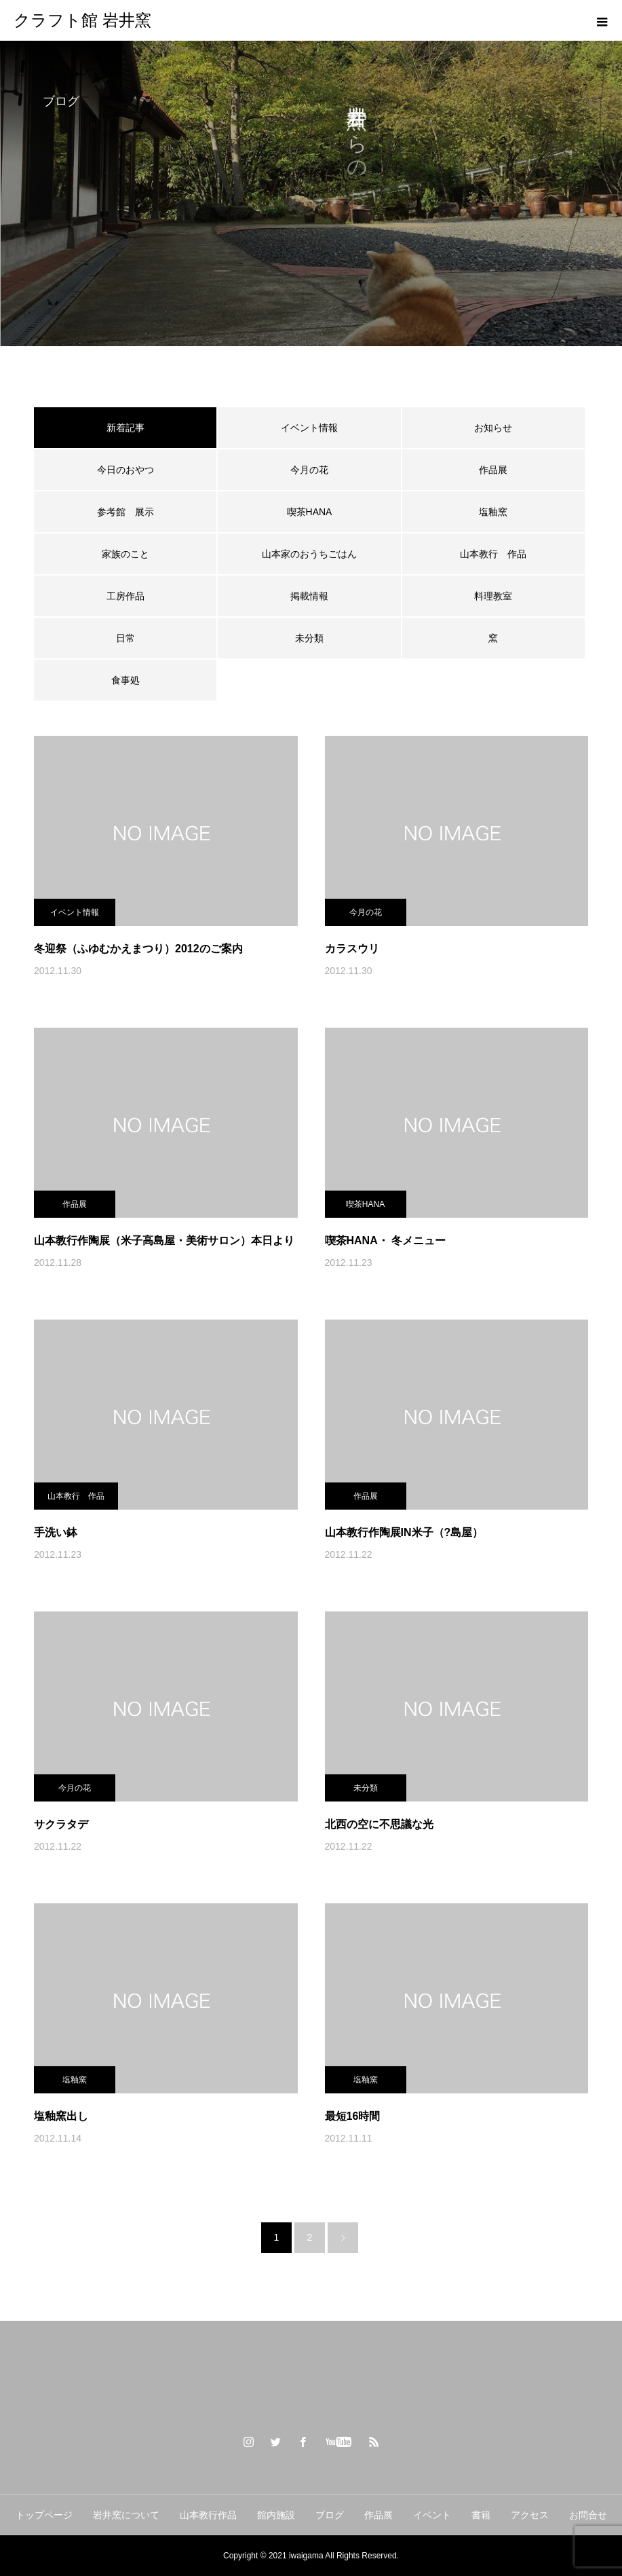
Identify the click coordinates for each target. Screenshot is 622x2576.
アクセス (530, 2514)
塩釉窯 (498, 511)
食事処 (125, 680)
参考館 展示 (125, 511)
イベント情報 (309, 427)
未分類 (309, 638)
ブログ (329, 2514)
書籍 (480, 2514)
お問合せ (588, 2514)
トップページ (44, 2514)
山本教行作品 (208, 2514)
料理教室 (493, 596)
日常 (125, 638)
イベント (432, 2514)
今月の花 (309, 469)
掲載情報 (309, 596)
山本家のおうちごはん (309, 553)
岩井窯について (126, 2514)
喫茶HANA (309, 511)
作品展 (493, 469)
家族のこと (125, 553)
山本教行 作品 (493, 553)
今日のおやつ (125, 469)
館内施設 (276, 2514)
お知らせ (493, 427)
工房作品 (125, 596)
